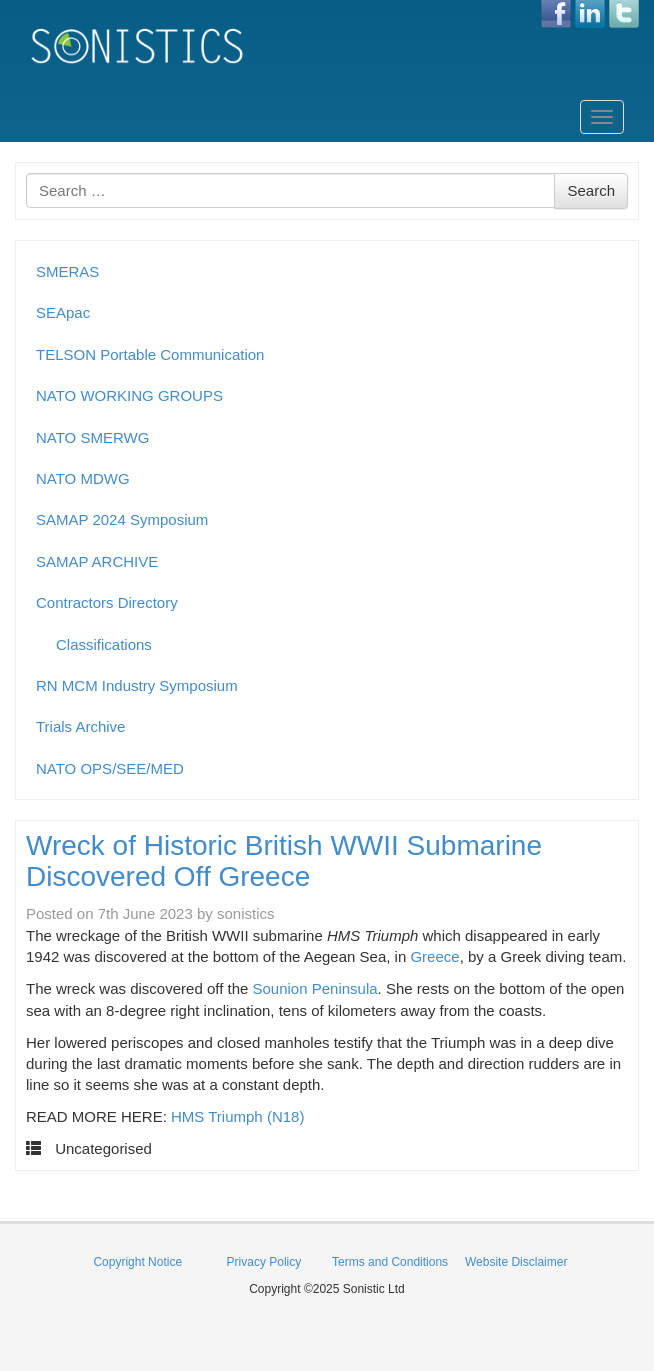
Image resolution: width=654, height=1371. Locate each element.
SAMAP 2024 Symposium (122, 519)
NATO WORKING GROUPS (129, 395)
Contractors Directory (107, 602)
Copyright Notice (137, 1262)
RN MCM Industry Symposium (137, 685)
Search (591, 190)
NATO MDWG (83, 478)
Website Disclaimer (516, 1262)
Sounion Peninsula (315, 988)
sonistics (246, 913)
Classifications (104, 644)
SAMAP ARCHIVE (97, 561)
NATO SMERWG (92, 437)
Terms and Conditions (390, 1262)
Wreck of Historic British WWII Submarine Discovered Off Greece (284, 861)
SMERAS (67, 271)
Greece (434, 956)
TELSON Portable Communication (150, 354)
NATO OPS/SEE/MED (110, 768)
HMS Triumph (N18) (237, 1116)
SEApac (63, 312)
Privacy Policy (264, 1262)
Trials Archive (80, 726)
